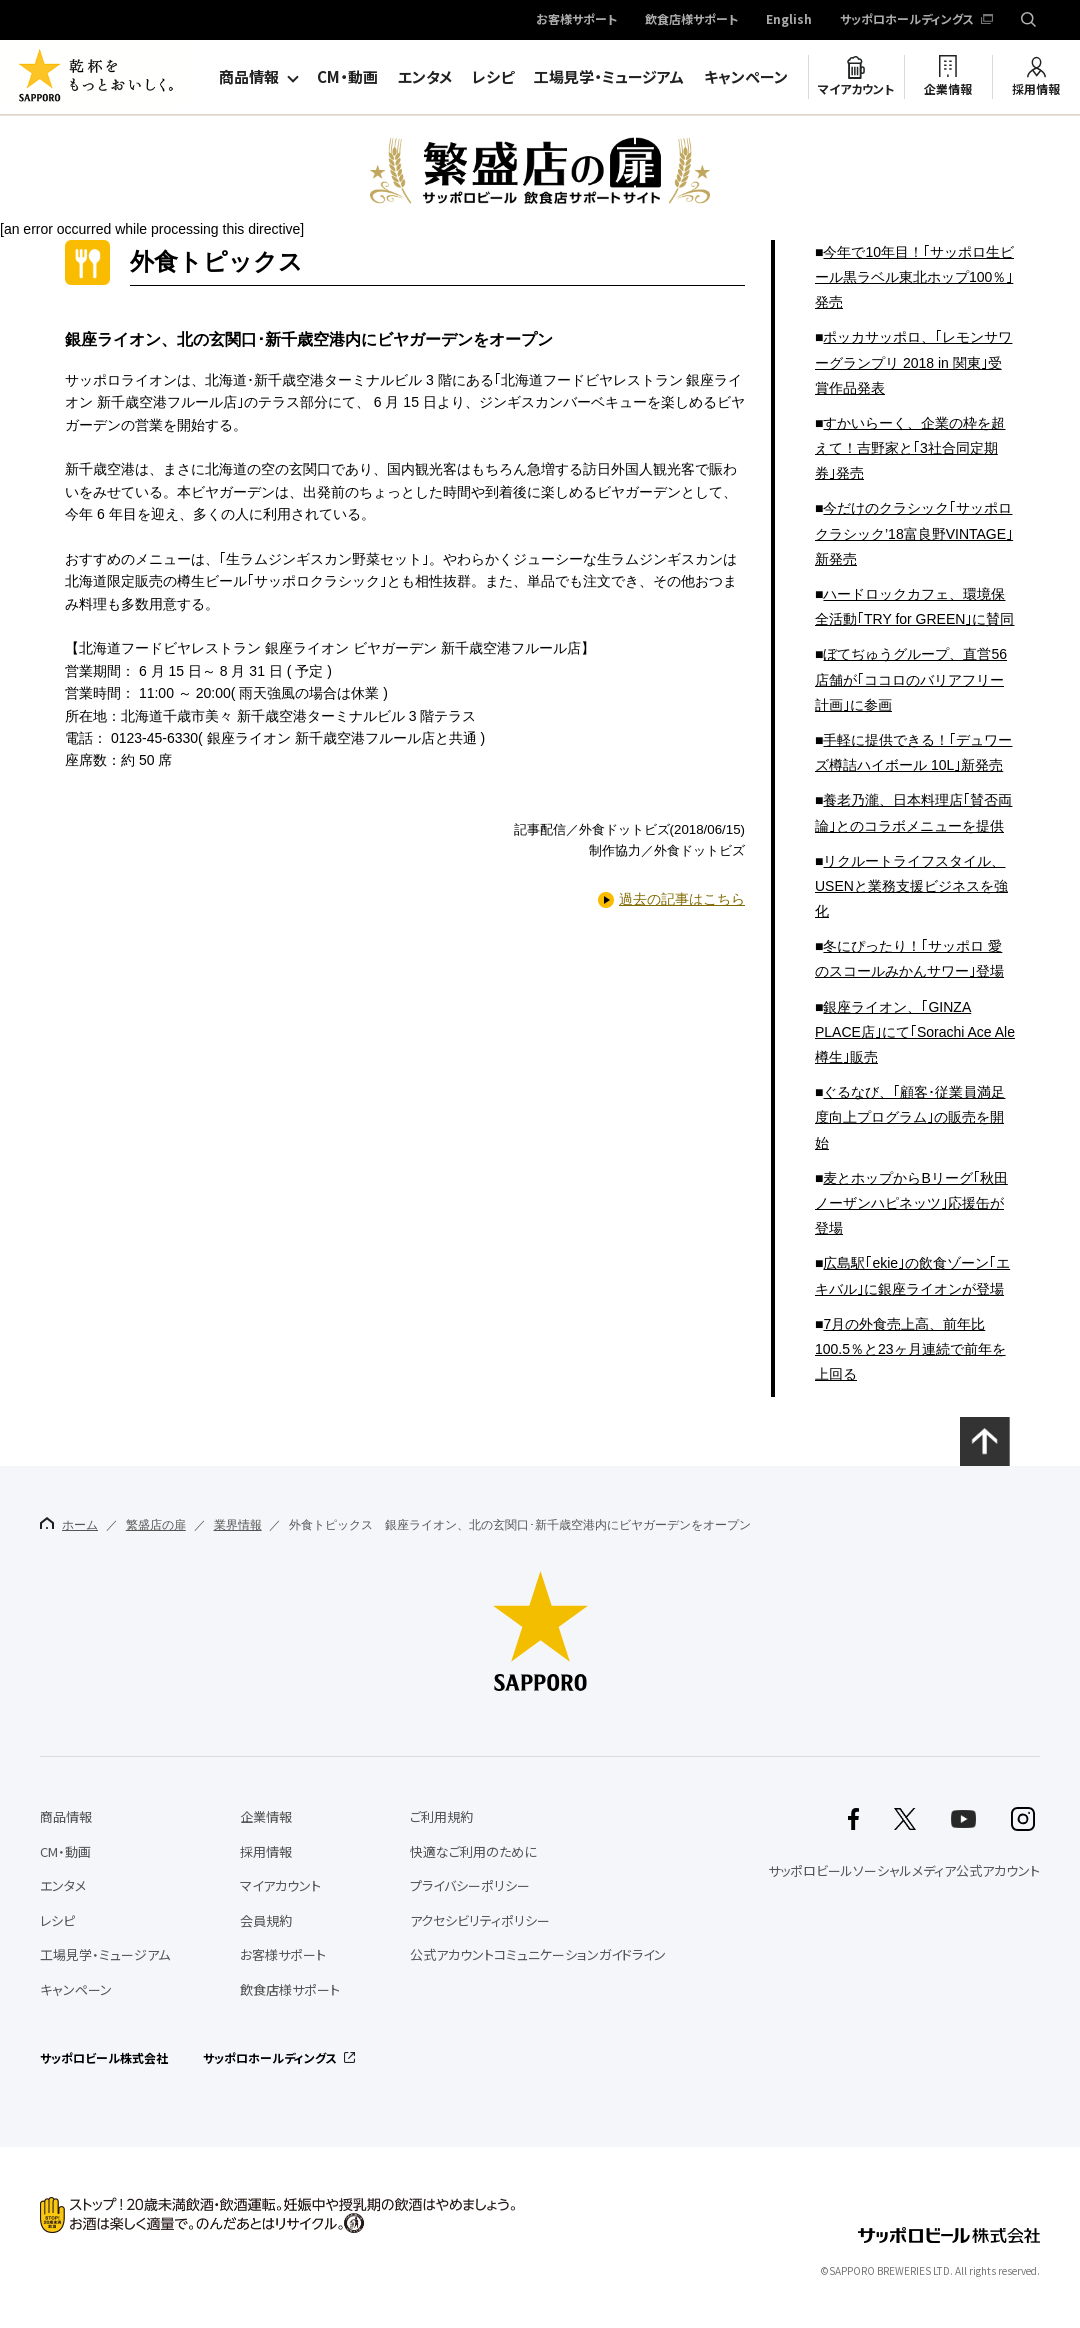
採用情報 (1036, 89)
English (789, 20)
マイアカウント (856, 89)
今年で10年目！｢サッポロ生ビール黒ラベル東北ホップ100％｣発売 (914, 277)
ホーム (69, 1524)
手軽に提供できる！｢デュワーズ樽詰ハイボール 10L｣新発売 (913, 752)
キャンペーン (746, 77)
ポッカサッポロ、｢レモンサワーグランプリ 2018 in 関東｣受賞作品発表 (913, 362)
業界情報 (238, 1525)
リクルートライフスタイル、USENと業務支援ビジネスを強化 (911, 886)
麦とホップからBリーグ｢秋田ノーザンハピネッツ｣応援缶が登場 (911, 1203)
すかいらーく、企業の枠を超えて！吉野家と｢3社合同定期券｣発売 (910, 448)
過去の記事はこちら (682, 899)
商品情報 (249, 77)
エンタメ (425, 77)
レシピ (493, 77)
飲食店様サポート (691, 20)
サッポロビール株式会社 (104, 2058)
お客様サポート (576, 20)
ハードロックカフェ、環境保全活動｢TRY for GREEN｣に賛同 (914, 606)
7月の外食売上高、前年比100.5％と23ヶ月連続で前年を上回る (910, 1349)
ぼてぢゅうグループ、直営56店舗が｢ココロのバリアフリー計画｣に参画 (911, 679)
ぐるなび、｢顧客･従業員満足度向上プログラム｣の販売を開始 (910, 1117)
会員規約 (266, 1920)
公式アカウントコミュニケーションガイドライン (538, 1954)
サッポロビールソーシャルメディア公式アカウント (904, 1870)
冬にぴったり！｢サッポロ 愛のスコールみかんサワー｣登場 (909, 958)
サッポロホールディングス (907, 20)
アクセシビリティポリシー (480, 1920)
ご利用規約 (441, 1816)
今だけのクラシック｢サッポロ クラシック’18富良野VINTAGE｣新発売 (914, 533)
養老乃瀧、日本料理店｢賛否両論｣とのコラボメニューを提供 (913, 812)
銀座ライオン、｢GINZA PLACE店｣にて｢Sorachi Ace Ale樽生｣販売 (915, 1032)
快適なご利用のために (473, 1851)
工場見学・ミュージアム (609, 77)
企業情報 (948, 89)
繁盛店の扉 (156, 1525)
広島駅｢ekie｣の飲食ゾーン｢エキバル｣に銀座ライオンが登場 (912, 1275)
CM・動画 (347, 77)
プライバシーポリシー (470, 1885)
